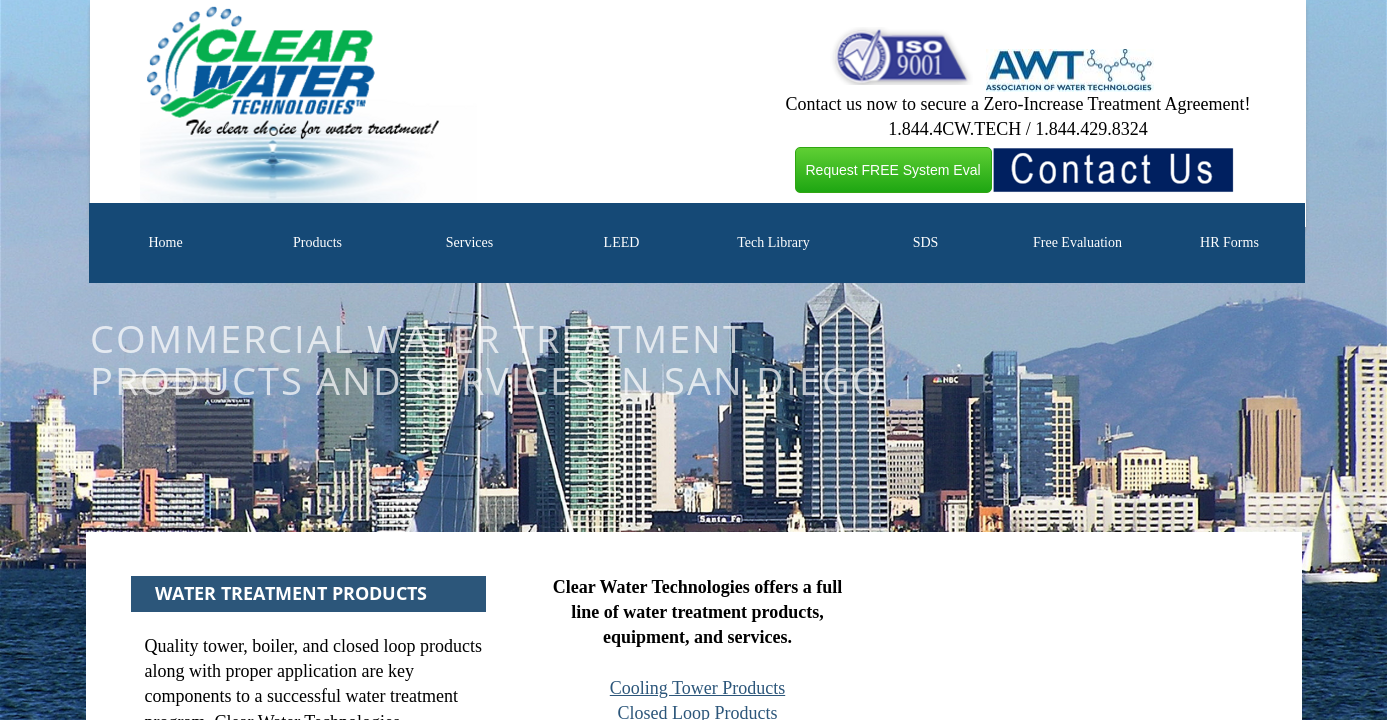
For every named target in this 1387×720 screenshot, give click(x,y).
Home (165, 242)
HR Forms (1229, 242)
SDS (926, 242)
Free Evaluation (1077, 242)
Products (317, 242)
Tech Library (773, 242)
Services (469, 242)
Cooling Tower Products (697, 688)
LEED (622, 242)
